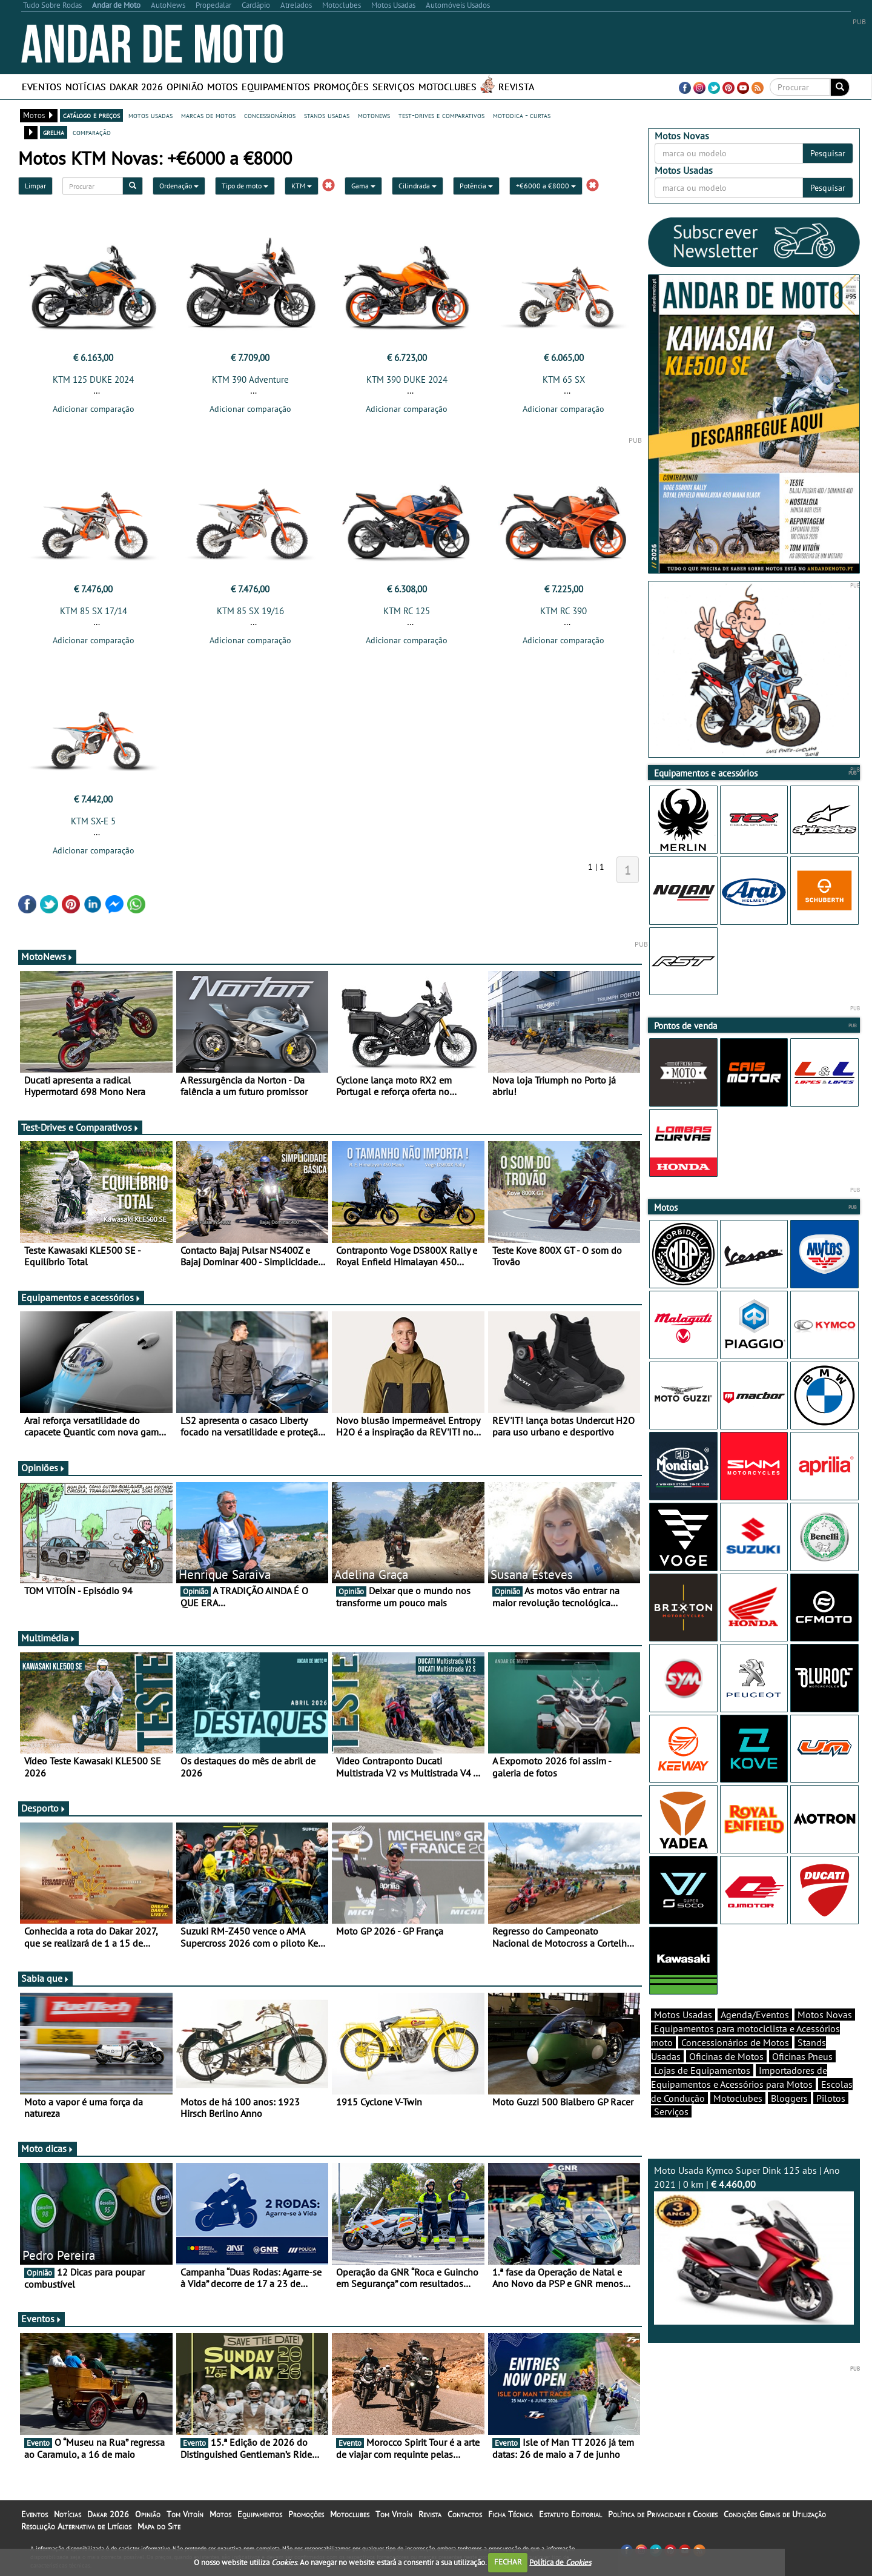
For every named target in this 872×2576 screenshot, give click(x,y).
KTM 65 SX (564, 379)
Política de (560, 2562)
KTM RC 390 (563, 611)
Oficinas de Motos (726, 2056)
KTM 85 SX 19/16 (250, 611)
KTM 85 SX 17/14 (93, 611)
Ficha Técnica (510, 2514)
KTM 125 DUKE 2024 (93, 379)
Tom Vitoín (185, 2514)
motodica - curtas (521, 115)
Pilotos (830, 2098)
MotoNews (47, 956)
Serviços (393, 87)
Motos (222, 87)
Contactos (465, 2514)
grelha (53, 132)
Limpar (35, 185)
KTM (301, 185)
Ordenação (179, 185)
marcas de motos (208, 115)
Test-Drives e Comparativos (80, 1127)
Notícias (85, 87)
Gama (363, 185)
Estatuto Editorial (570, 2514)
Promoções (341, 87)
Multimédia (48, 1638)
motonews (374, 115)
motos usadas (150, 115)
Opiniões (43, 1468)
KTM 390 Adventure (250, 379)
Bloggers (789, 2098)
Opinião (185, 87)
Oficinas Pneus (802, 2056)
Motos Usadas (683, 2014)
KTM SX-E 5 (93, 821)
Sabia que (45, 1978)
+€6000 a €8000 (546, 185)
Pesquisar (827, 153)
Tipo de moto (245, 185)
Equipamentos (276, 87)
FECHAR (508, 2562)
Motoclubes (447, 87)
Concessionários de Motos (735, 2042)
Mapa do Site (158, 2526)
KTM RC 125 (406, 611)
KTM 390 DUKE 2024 (407, 379)
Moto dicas (47, 2148)
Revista (516, 87)
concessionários (270, 115)
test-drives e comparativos (441, 115)
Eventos (42, 87)
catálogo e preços (91, 115)
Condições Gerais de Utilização (775, 2514)
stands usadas (326, 115)
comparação (92, 132)
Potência (476, 185)
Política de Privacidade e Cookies (663, 2514)
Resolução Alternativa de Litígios (76, 2526)
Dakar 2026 (136, 87)
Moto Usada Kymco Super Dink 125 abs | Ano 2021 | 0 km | (754, 2244)
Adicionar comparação (93, 408)
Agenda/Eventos (755, 2014)
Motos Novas (825, 2014)
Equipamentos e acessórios (81, 1297)
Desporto (43, 1808)
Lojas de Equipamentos (702, 2070)
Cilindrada (417, 185)
